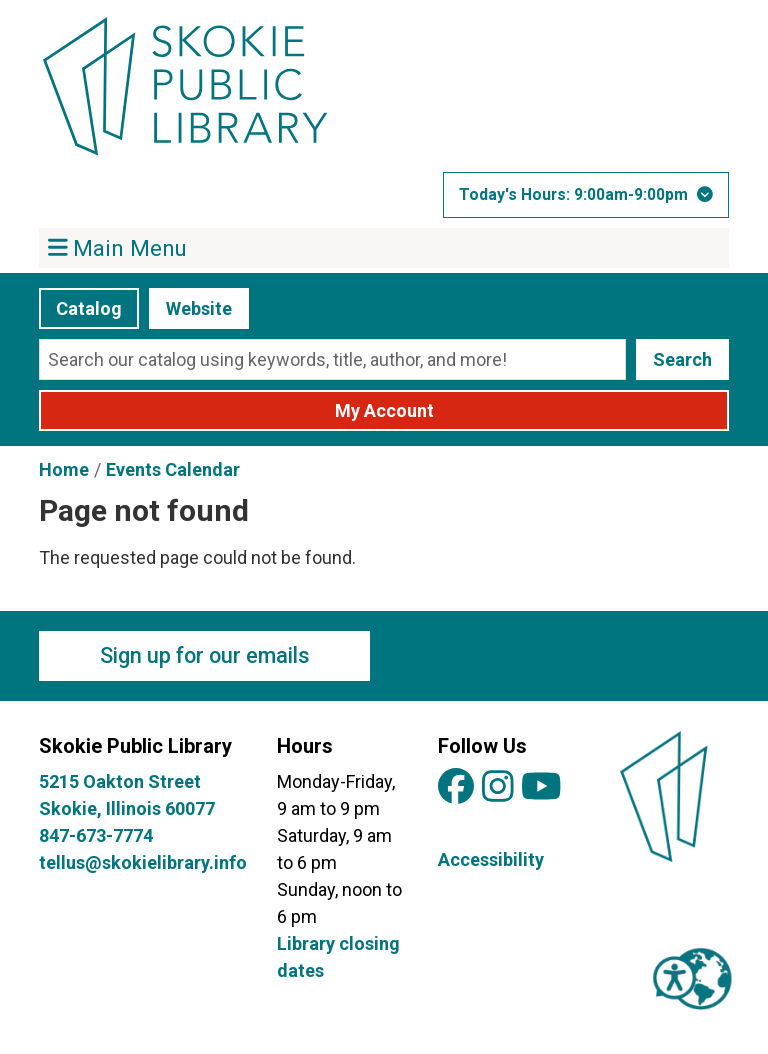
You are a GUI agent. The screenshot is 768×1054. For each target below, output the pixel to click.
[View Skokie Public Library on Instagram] (498, 787)
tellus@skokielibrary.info (143, 862)
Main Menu (118, 247)
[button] (586, 195)
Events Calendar (173, 469)
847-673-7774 (96, 835)
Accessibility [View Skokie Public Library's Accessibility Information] (491, 859)
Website (199, 308)
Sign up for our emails (204, 655)
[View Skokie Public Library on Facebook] (456, 787)
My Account (384, 410)
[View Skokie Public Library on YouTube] (541, 787)
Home (64, 469)
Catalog (89, 308)
